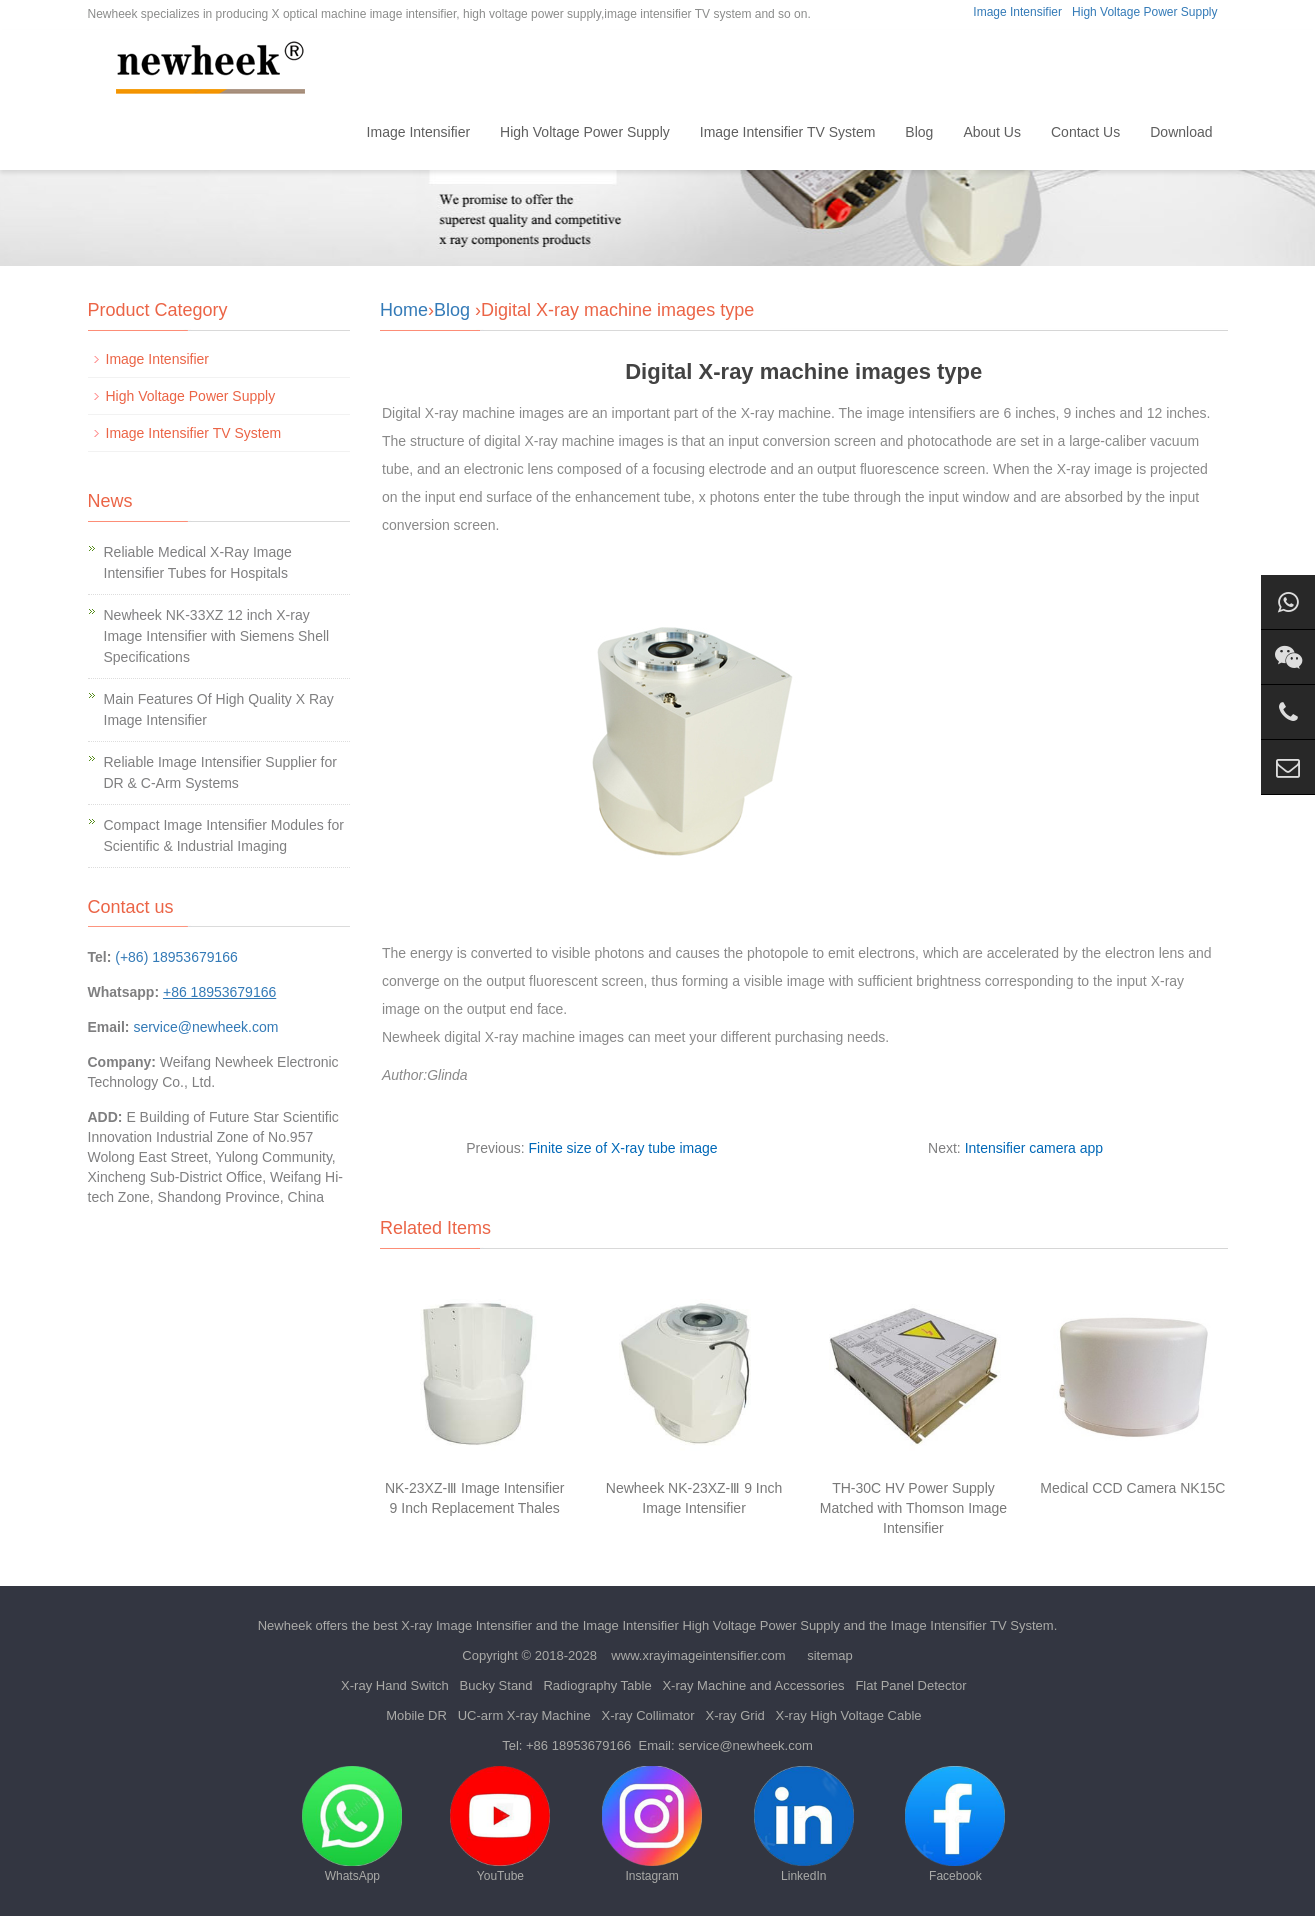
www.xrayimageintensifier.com (698, 1655)
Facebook (955, 1824)
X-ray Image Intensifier (466, 1625)
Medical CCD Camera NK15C (1132, 1488)
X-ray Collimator (647, 1715)
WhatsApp (352, 1824)
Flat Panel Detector (910, 1685)
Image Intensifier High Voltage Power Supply (711, 1625)
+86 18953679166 (578, 1745)
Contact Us (1085, 132)
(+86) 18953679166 (176, 957)
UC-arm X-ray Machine (524, 1715)
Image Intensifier (1017, 12)
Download (1181, 132)
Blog (919, 132)
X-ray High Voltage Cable (849, 1715)
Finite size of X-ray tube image (622, 1148)
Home (317, 132)
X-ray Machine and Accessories (753, 1685)
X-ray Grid (735, 1715)
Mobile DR (416, 1715)
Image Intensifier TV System (788, 132)
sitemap (830, 1655)
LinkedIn (804, 1824)
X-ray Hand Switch (395, 1685)
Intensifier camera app (1034, 1148)
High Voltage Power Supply (1144, 12)
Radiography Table (597, 1685)
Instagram (652, 1824)
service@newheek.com (205, 1027)
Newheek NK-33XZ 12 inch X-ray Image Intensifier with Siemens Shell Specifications (217, 636)
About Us (992, 132)
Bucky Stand (496, 1685)
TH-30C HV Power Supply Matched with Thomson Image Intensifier (913, 1508)
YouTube (500, 1824)
